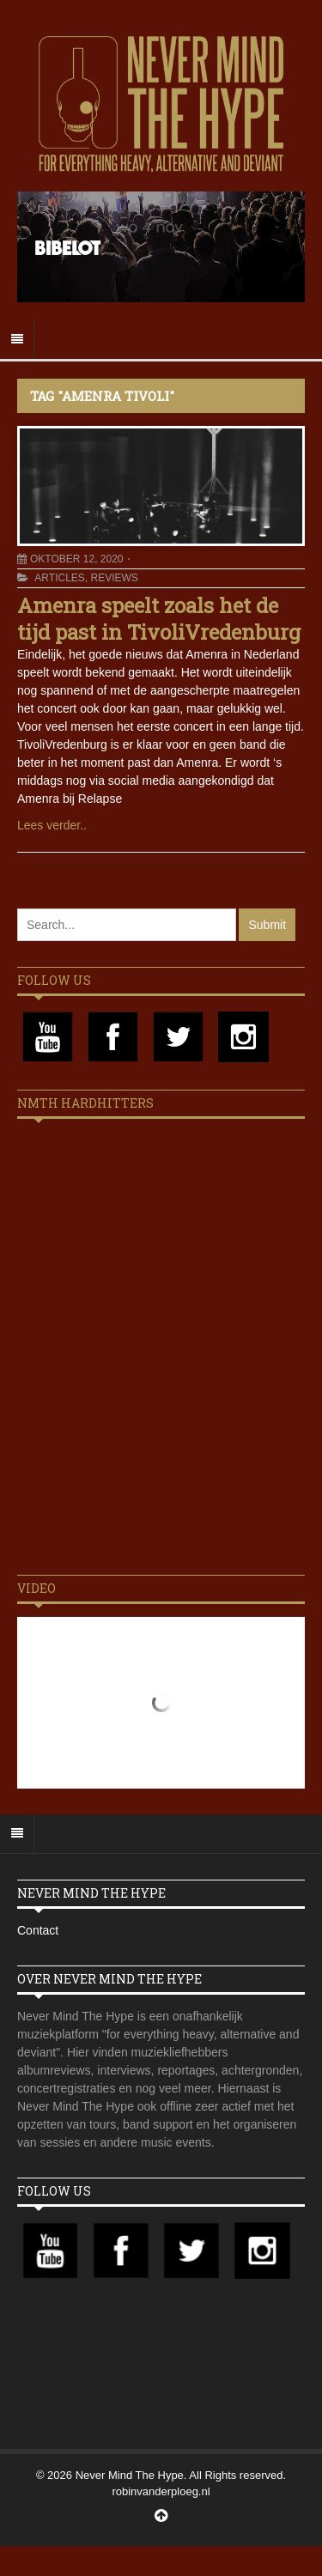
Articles (59, 578)
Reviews (113, 578)
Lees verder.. (52, 825)
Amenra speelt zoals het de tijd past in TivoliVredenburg (159, 619)
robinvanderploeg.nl (161, 2491)
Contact (37, 1930)
